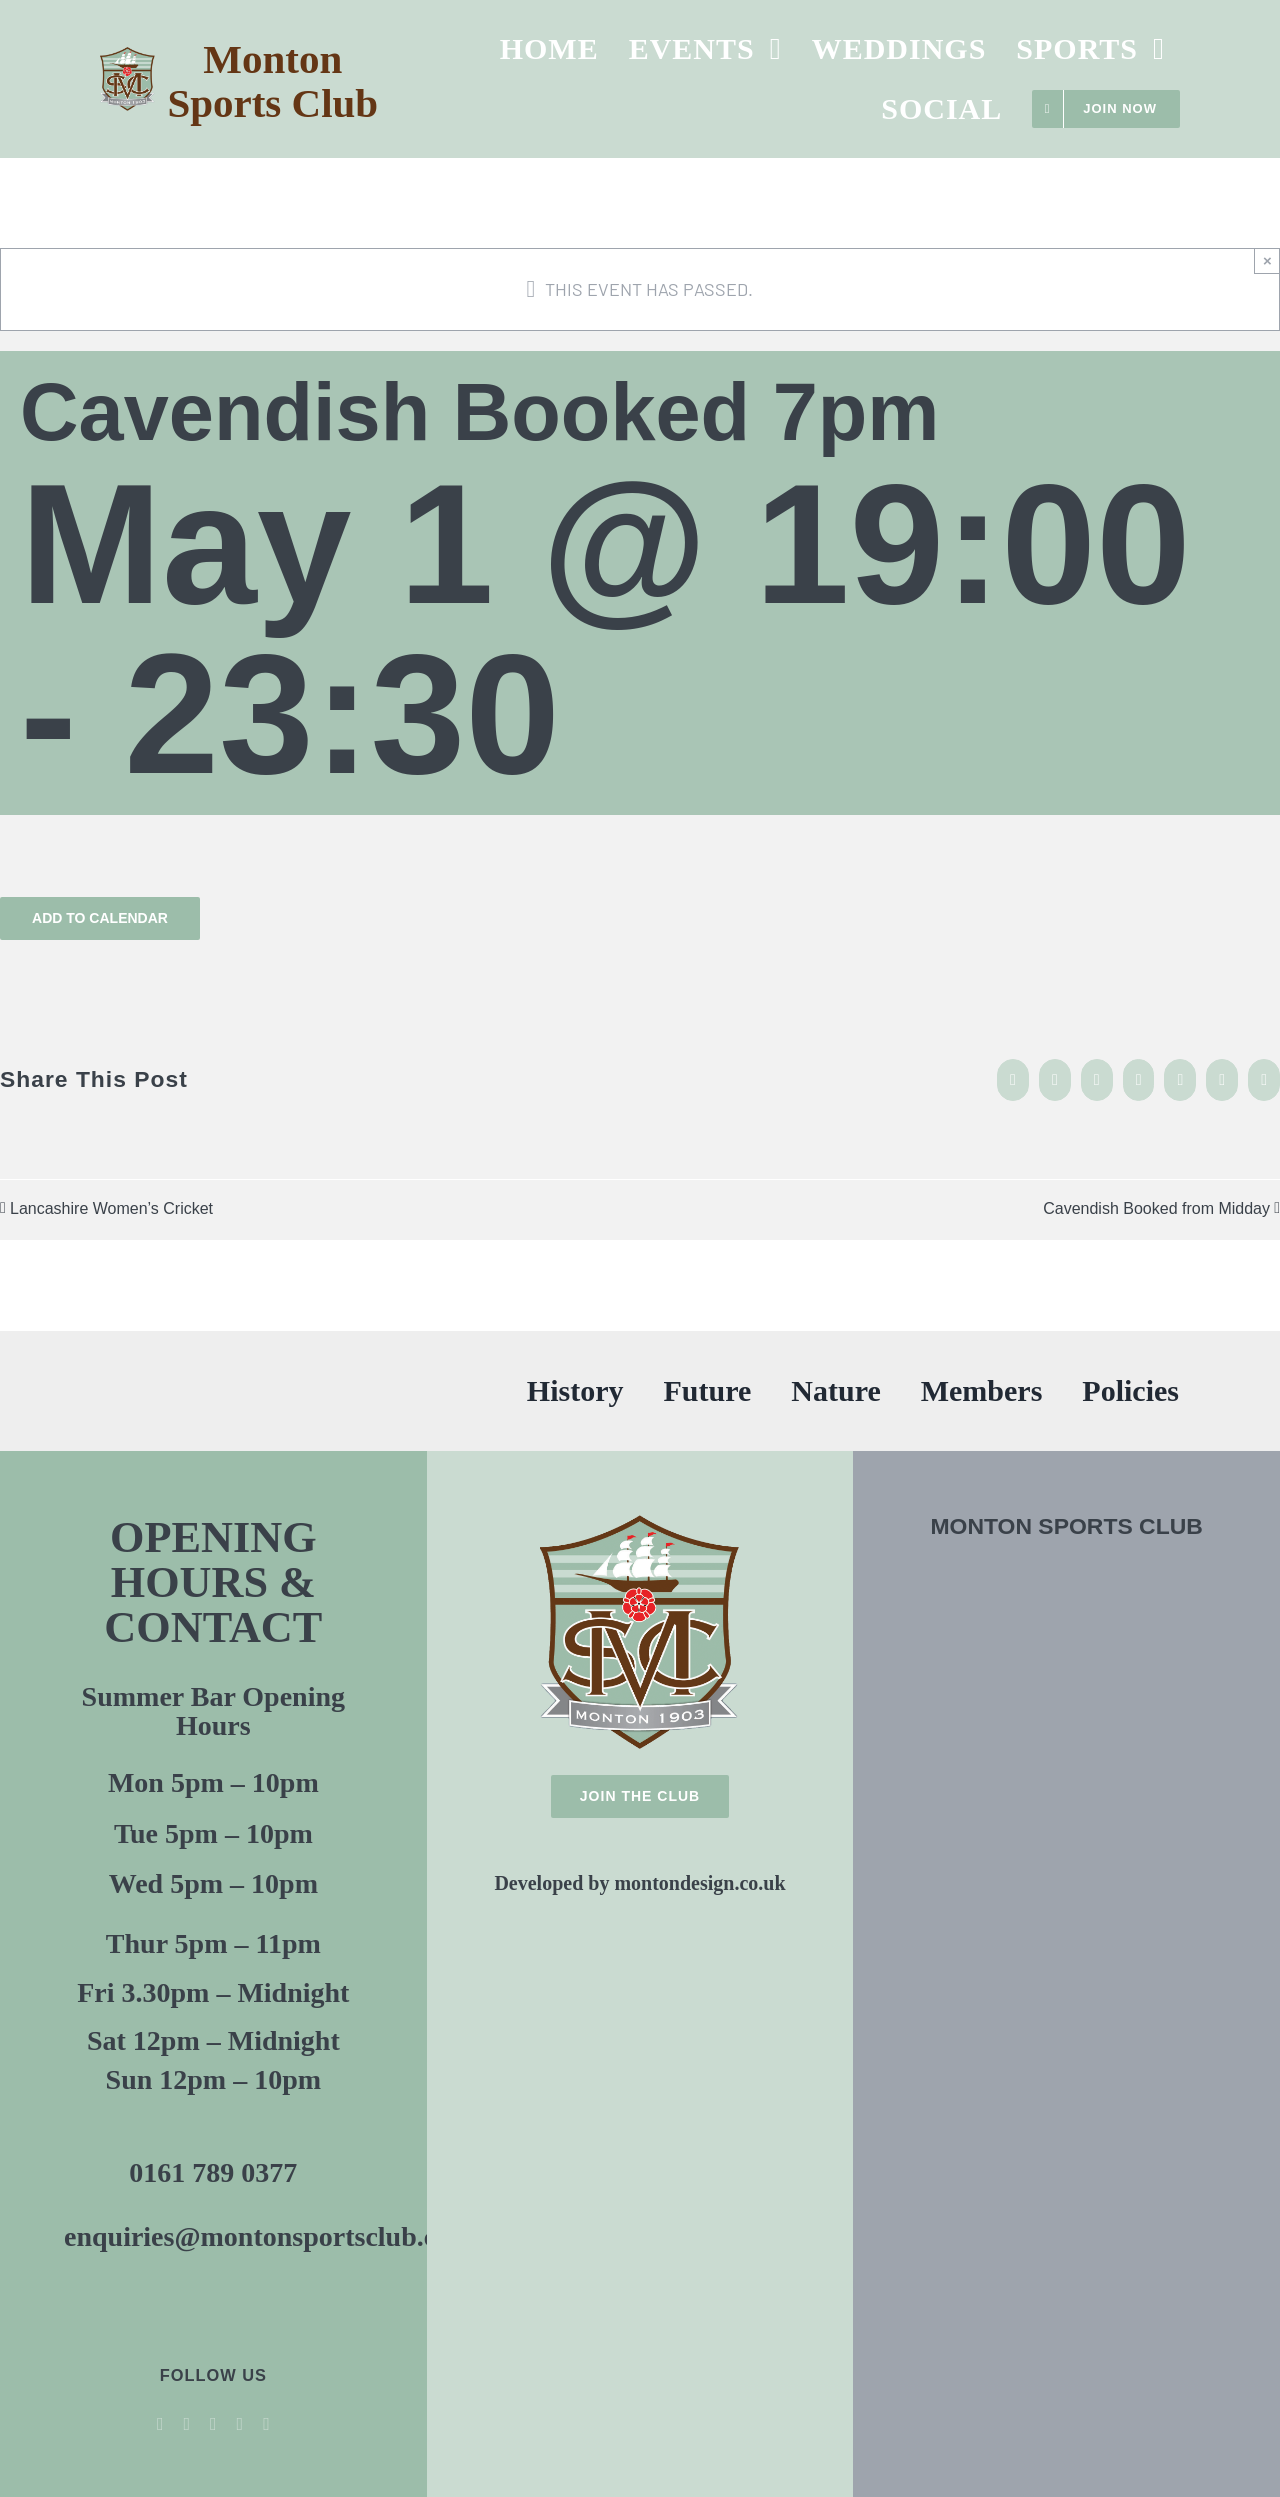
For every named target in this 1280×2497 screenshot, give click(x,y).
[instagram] (240, 2424)
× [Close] (1267, 260)
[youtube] (213, 2424)
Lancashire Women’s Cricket (111, 1208)
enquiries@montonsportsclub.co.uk (276, 2236)
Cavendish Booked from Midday (1156, 1208)
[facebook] (160, 2424)
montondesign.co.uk (699, 1883)
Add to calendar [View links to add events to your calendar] (100, 918)
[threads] (266, 2424)
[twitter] (186, 2424)
